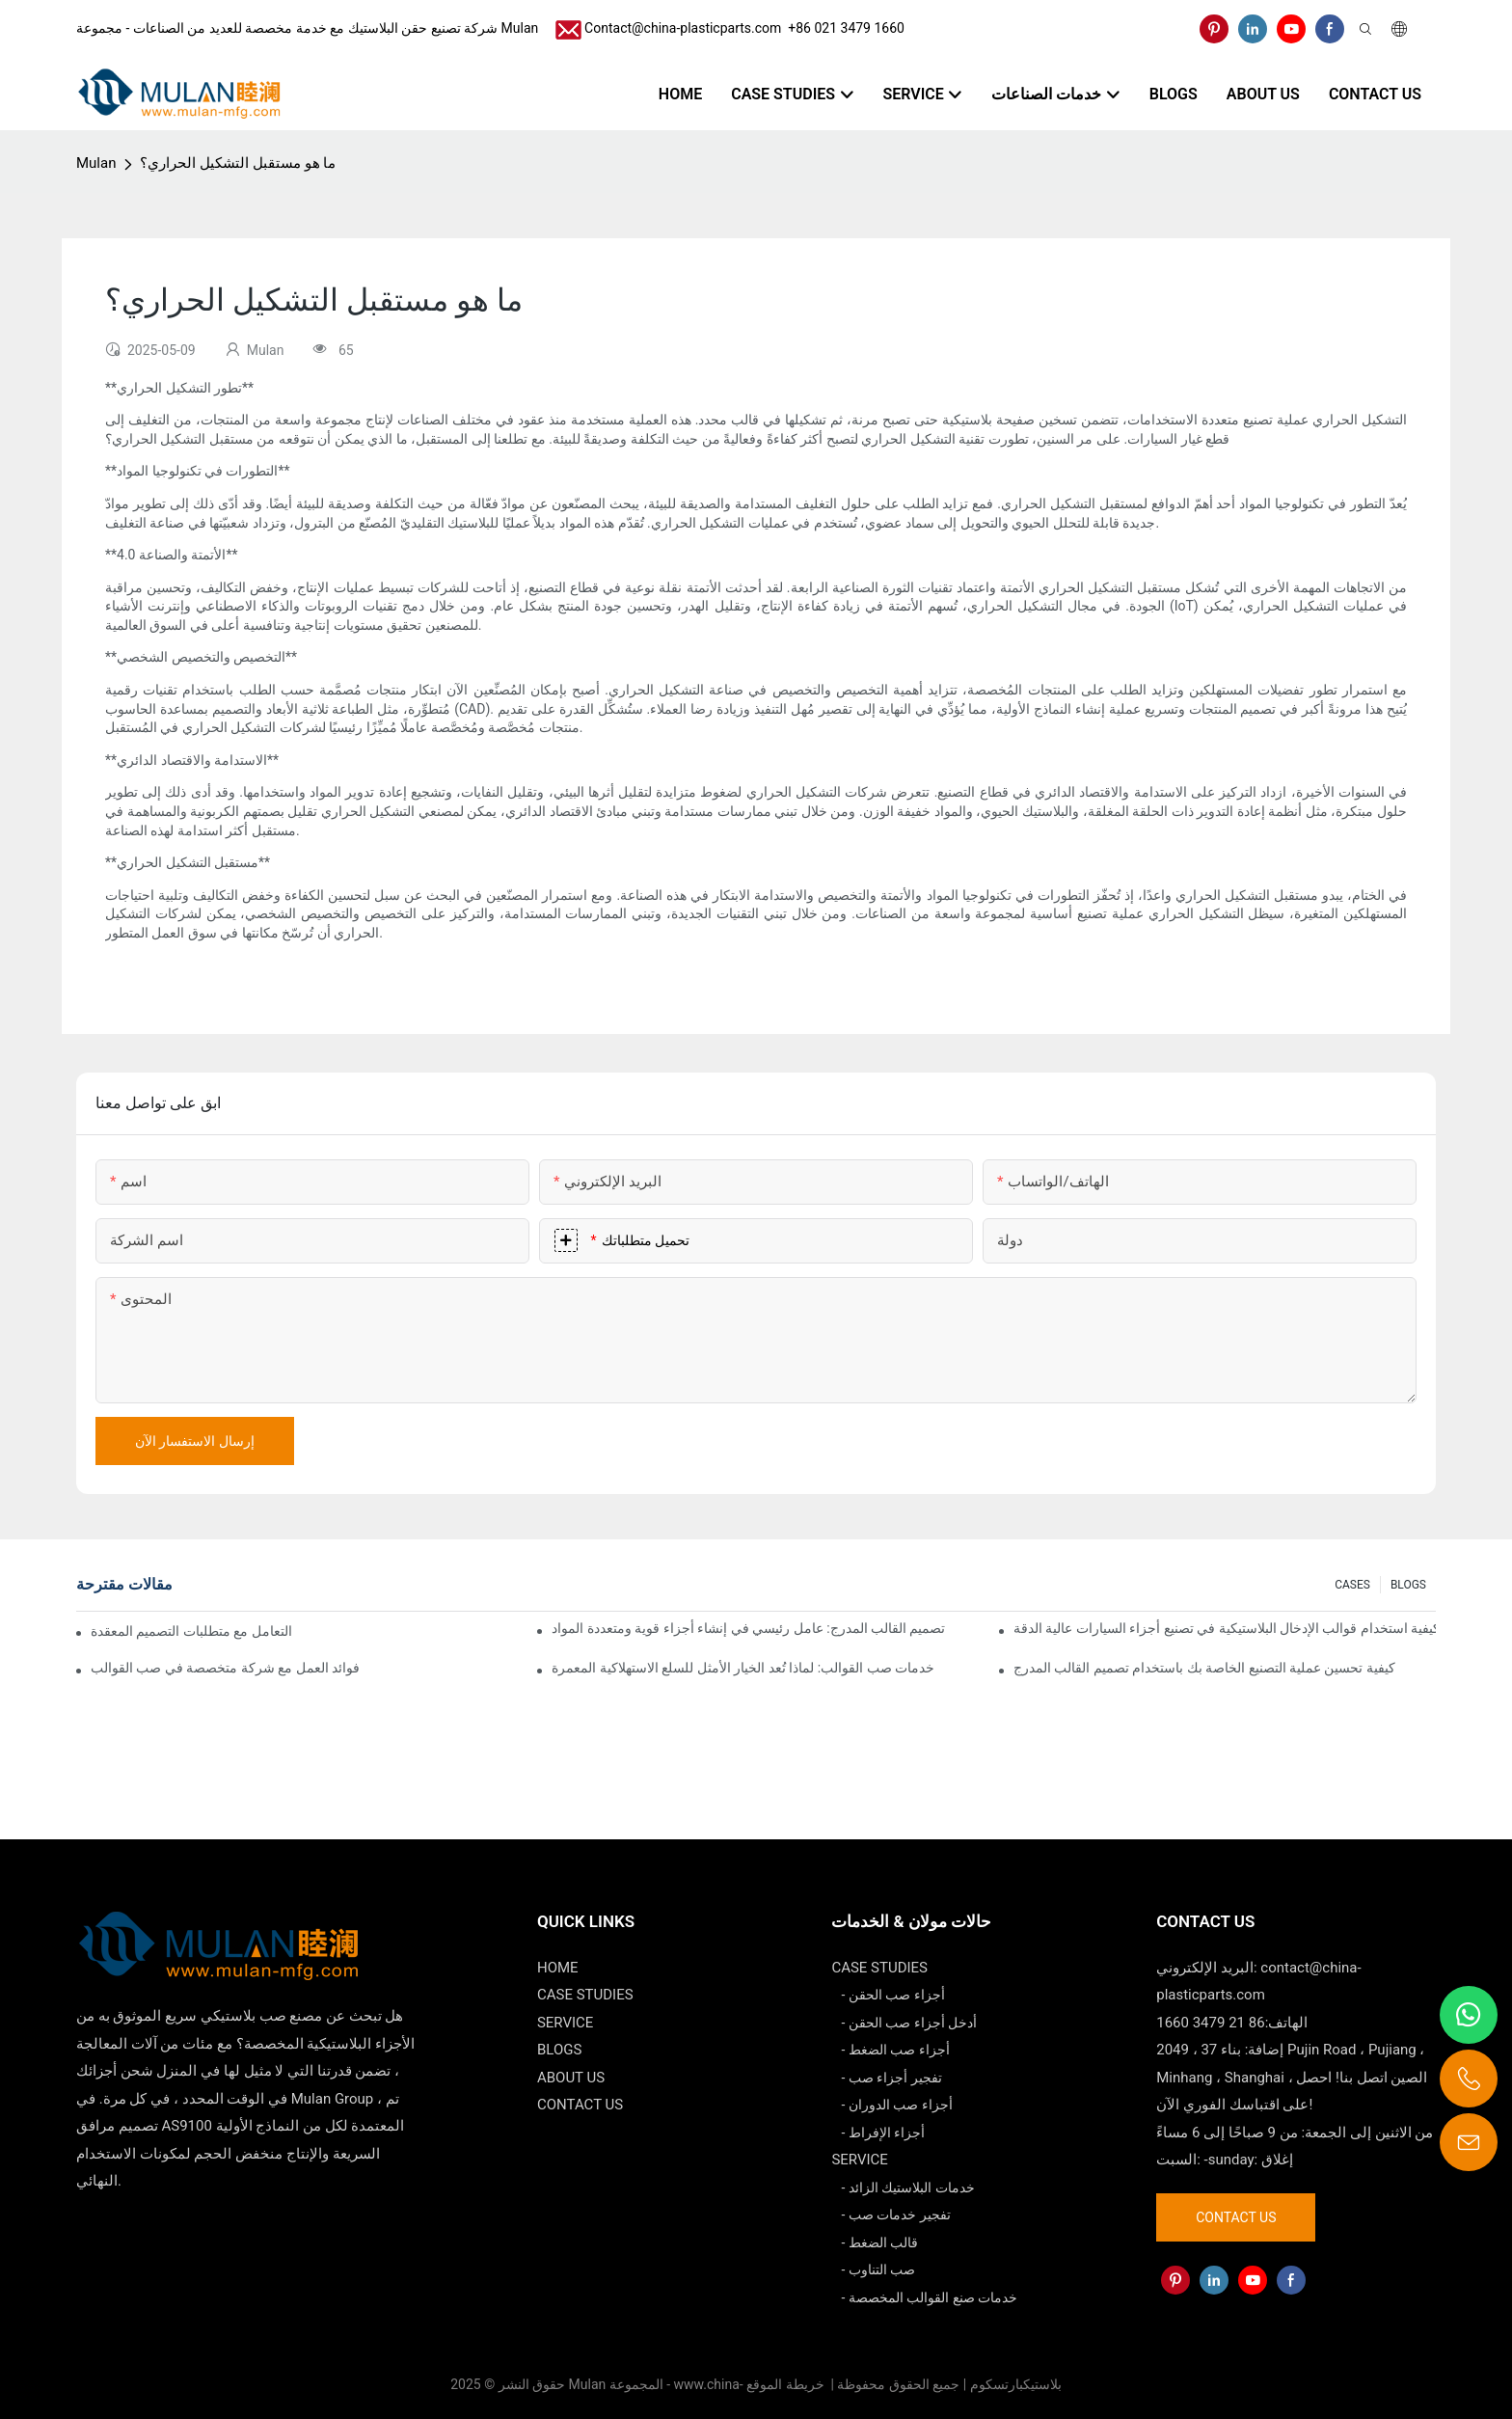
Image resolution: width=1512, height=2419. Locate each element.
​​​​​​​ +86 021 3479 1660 (842, 28)
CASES (1352, 1584)
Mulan (96, 163)
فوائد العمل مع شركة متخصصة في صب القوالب (225, 1667)
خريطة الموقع (786, 2384)
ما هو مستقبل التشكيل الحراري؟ (238, 163)
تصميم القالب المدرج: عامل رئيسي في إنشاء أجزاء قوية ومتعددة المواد (748, 1628)
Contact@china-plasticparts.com (682, 28)
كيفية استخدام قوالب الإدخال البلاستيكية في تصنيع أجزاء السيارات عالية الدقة (1224, 1628)
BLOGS (1408, 1584)
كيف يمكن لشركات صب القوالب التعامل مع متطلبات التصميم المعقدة (193, 1631)
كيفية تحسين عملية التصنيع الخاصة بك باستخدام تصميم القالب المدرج (1204, 1667)
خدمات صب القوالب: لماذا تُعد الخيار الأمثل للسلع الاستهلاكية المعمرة (743, 1667)
